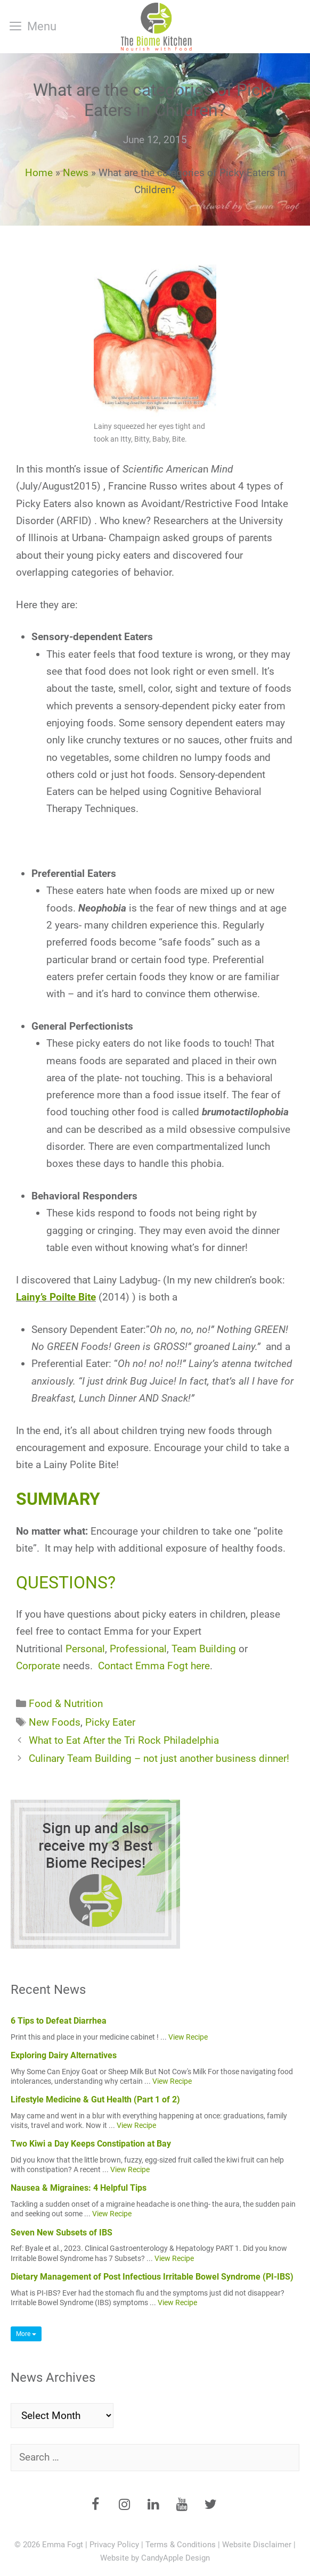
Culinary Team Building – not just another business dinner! (159, 1758)
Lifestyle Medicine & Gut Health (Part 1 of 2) (95, 2099)
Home (39, 173)
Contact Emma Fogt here (154, 1666)
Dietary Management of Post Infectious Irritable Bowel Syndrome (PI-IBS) (152, 2277)
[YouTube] (181, 2505)
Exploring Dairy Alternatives (64, 2055)
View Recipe (188, 2037)
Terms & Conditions (180, 2544)
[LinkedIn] (153, 2505)
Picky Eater (110, 1722)
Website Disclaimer (256, 2544)
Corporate (38, 1666)
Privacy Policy (114, 2544)
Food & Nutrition (66, 1703)
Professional (138, 1649)
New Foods (54, 1722)
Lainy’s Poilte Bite (56, 1297)
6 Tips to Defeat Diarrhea (59, 2021)
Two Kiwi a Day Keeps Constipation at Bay (91, 2144)
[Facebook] (95, 2505)
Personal (85, 1649)
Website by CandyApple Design (155, 2558)
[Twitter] (210, 2505)
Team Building (204, 1649)
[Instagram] (124, 2505)
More (26, 2334)
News (75, 173)
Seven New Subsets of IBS (61, 2232)
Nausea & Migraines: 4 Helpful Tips (78, 2188)
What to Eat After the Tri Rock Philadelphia (124, 1740)
